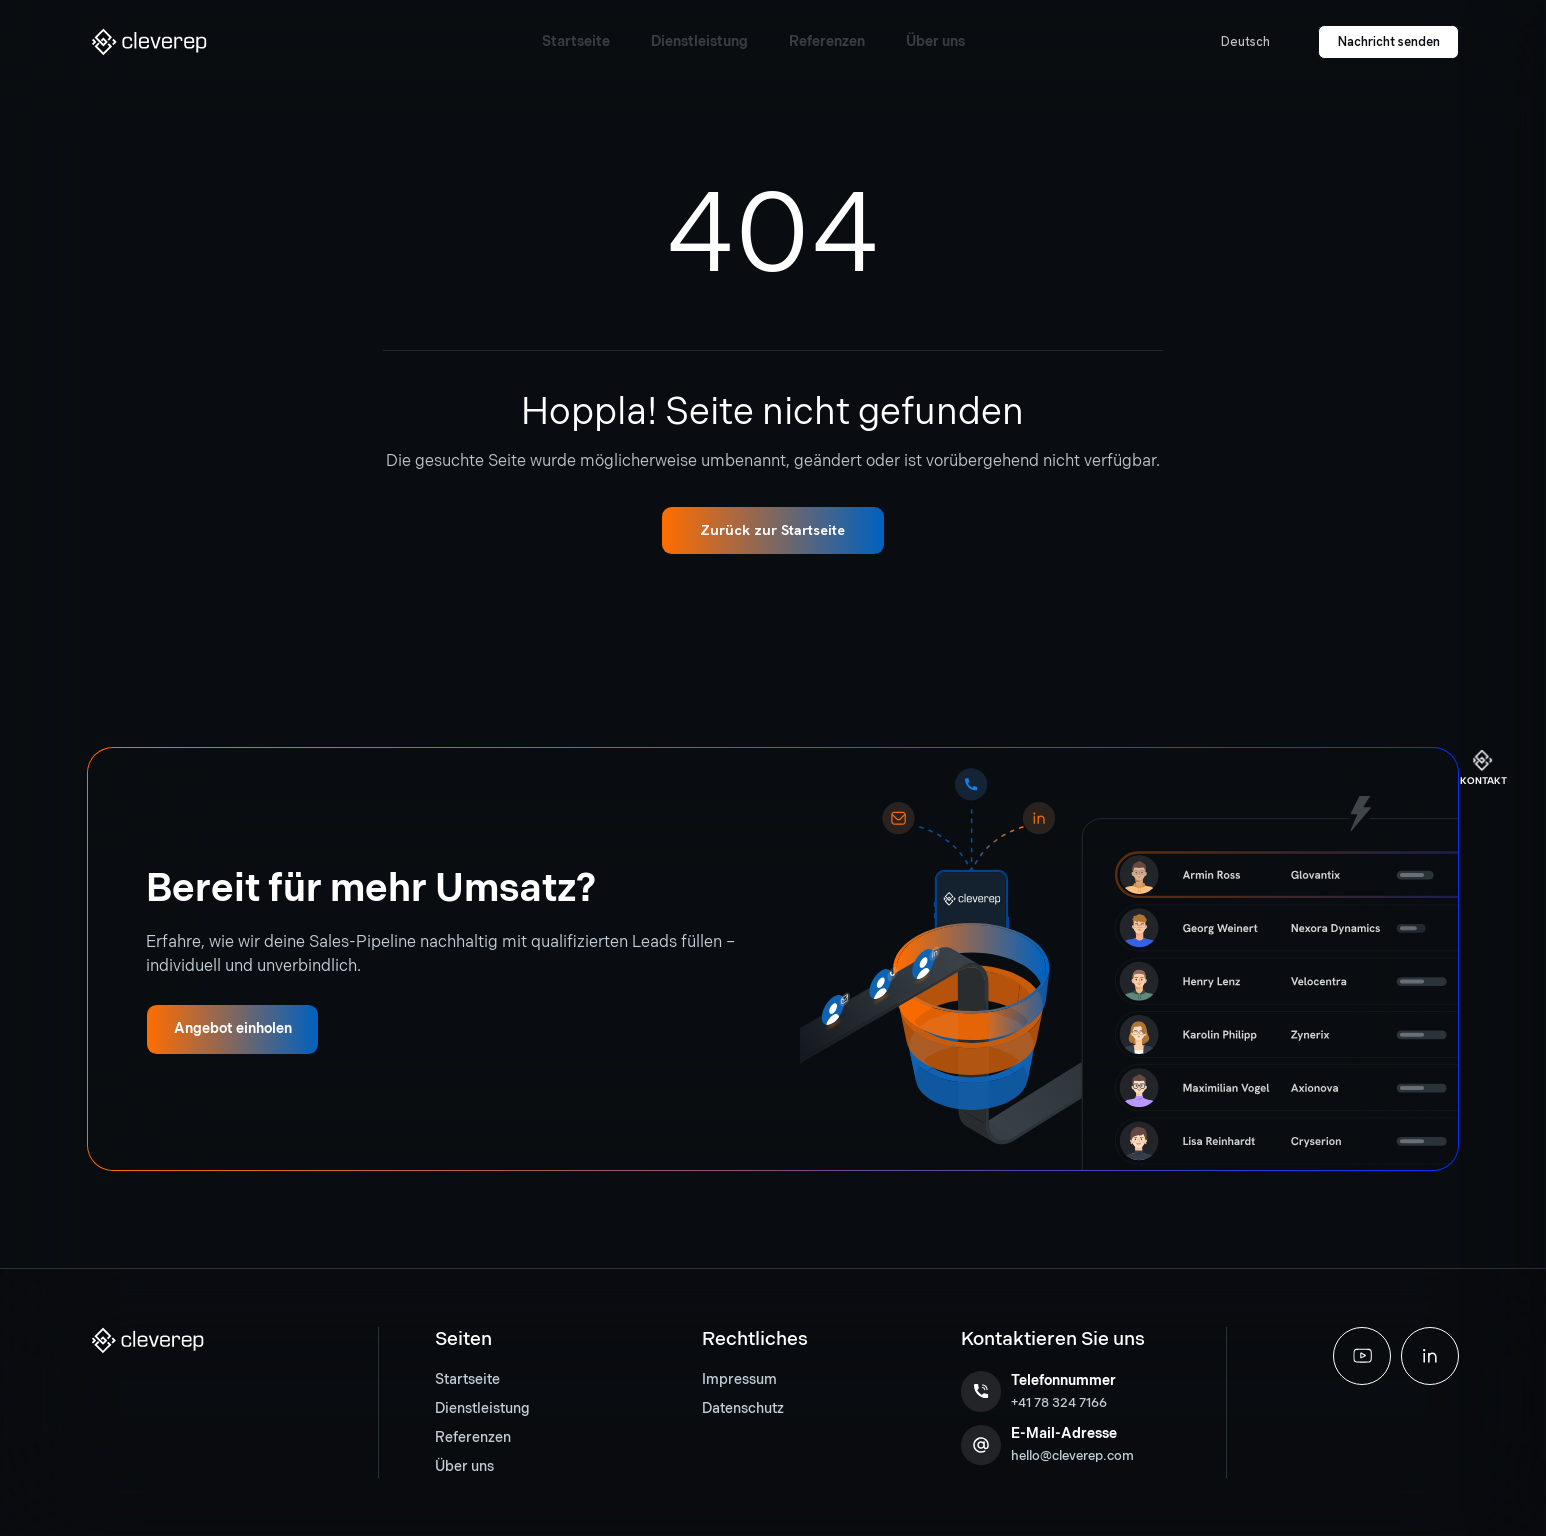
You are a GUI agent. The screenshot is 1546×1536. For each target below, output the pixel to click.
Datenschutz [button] (743, 1408)
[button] (148, 41)
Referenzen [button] (473, 1437)
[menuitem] (493, 1380)
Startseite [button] (467, 1379)
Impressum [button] (739, 1379)
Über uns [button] (464, 1466)
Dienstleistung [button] (482, 1408)
